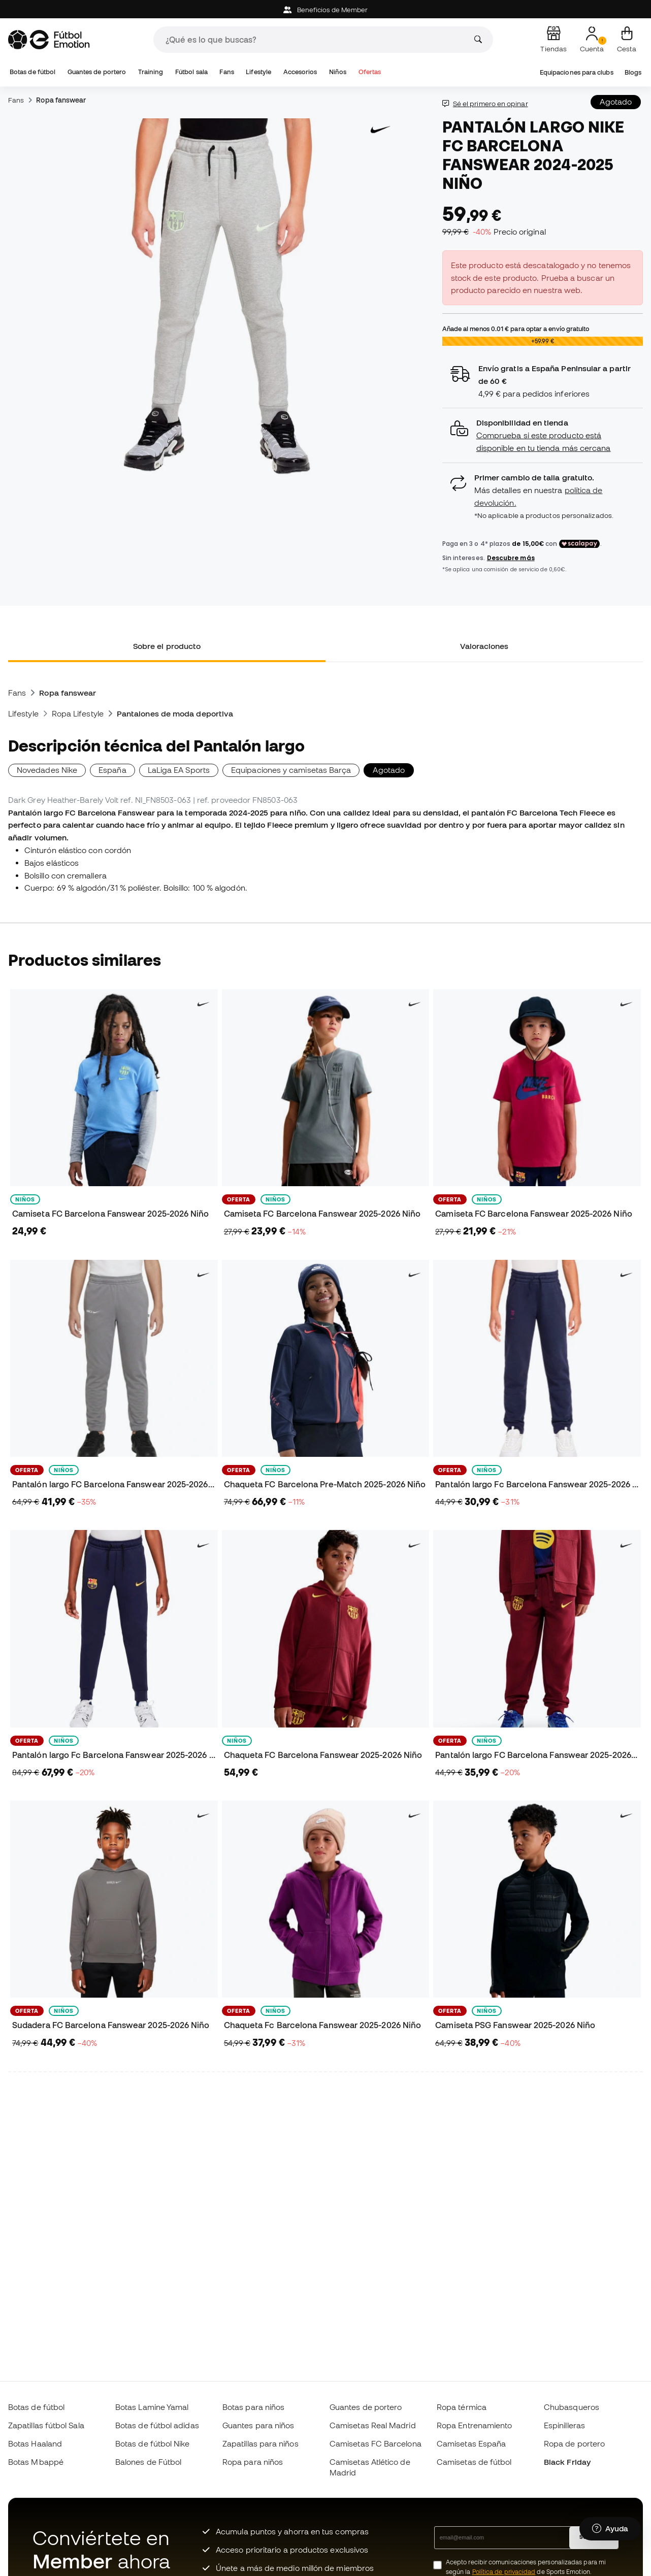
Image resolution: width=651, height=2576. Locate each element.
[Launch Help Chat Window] (610, 2528)
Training (151, 72)
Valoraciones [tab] (484, 645)
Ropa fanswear (61, 100)
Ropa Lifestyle (78, 713)
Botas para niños (253, 2406)
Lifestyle (258, 72)
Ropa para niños (252, 2461)
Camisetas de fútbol (474, 2461)
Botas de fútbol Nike (152, 2443)
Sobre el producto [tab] (167, 645)
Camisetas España (471, 2443)
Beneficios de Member (325, 10)
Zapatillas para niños (260, 2443)
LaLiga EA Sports (179, 769)
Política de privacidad (504, 2571)
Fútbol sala (191, 72)
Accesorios (300, 72)
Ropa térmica (461, 2406)
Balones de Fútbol (148, 2461)
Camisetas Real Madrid (373, 2425)
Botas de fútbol (32, 72)
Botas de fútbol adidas (157, 2425)
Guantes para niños (258, 2425)
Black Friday (567, 2461)
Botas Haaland (35, 2443)
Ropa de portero (574, 2443)
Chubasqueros (571, 2406)
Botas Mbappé (35, 2461)
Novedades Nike (47, 769)
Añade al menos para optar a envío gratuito (516, 328)
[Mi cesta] (626, 39)
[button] (542, 435)
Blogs (633, 72)
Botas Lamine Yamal (151, 2406)
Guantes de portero (97, 72)
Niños (337, 72)
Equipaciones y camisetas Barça (291, 769)
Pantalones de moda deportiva (175, 713)
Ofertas (370, 72)
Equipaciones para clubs (576, 72)
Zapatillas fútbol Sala (46, 2425)
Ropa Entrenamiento (474, 2425)
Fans (226, 72)
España (112, 769)
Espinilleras (564, 2425)
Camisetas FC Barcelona (375, 2443)
